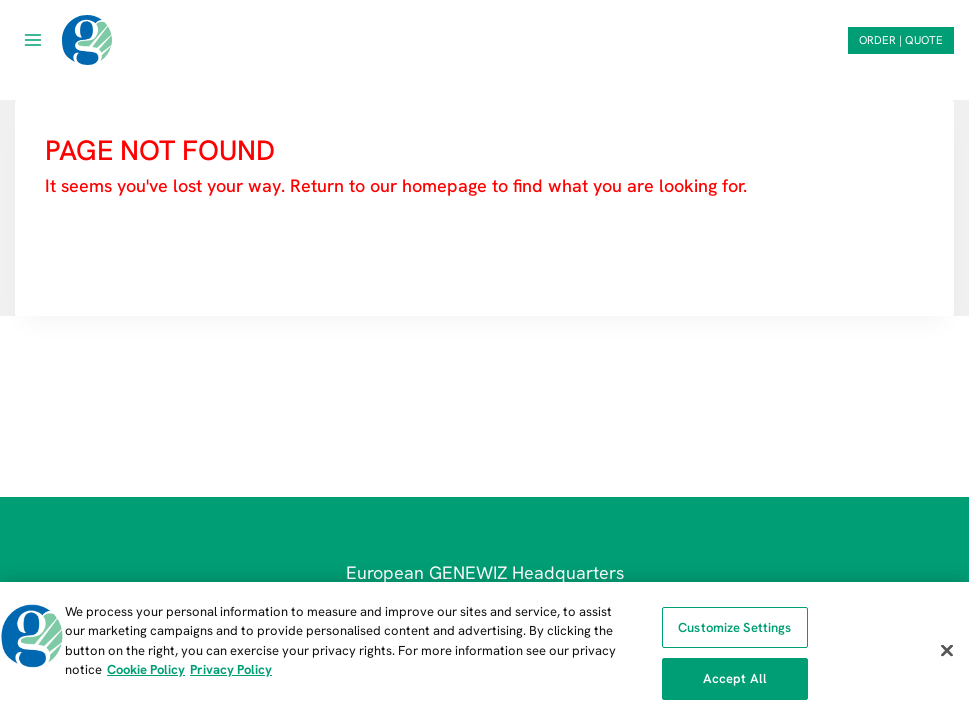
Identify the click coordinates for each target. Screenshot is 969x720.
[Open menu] (33, 39)
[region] (484, 651)
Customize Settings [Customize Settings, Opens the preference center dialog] (734, 627)
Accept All (735, 678)
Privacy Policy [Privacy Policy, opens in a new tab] (231, 669)
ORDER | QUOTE (901, 40)
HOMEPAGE (97, 245)
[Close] (947, 650)
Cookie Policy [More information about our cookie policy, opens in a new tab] (146, 669)
